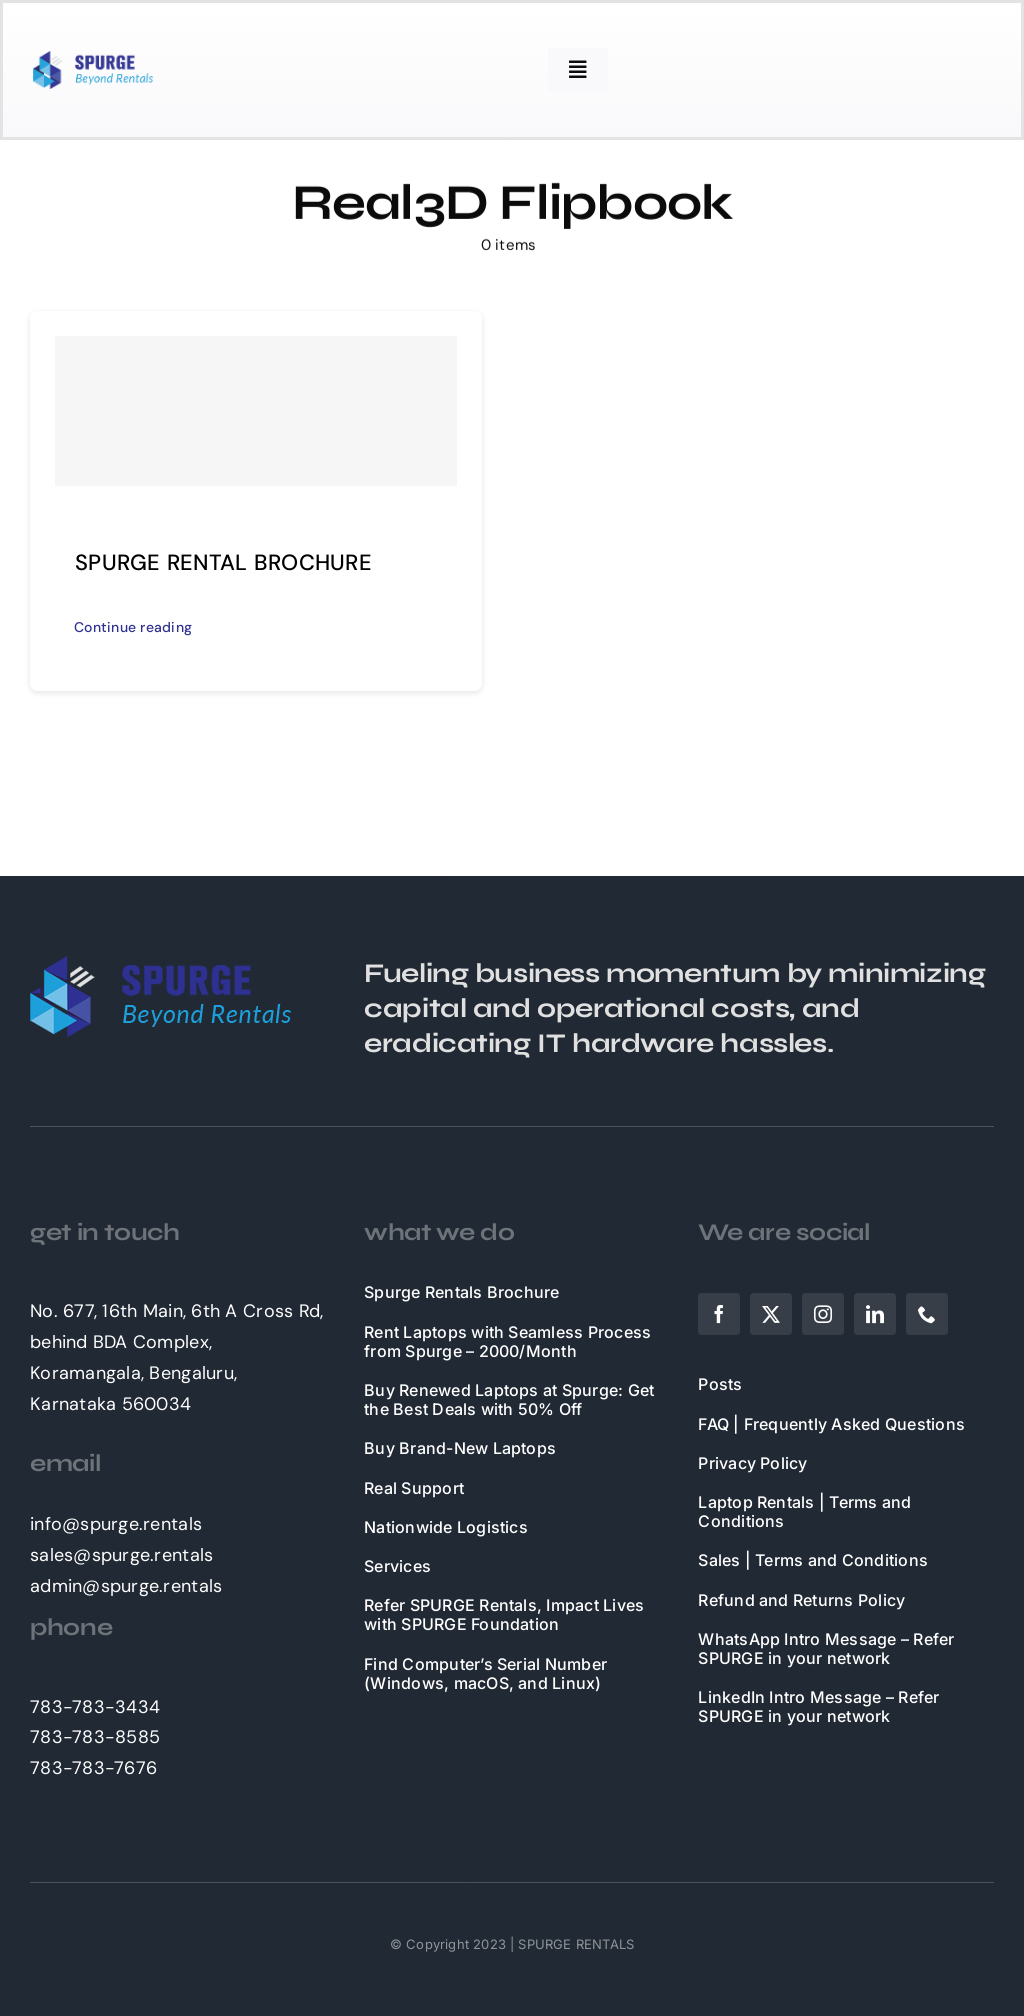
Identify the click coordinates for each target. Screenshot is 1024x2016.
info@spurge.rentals (116, 1524)
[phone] (927, 1314)
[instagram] (823, 1314)
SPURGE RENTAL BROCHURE (223, 562)
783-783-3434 (95, 1707)
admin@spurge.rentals (126, 1586)
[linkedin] (875, 1314)
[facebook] (719, 1314)
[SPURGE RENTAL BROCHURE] (256, 411)
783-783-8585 (95, 1737)
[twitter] (771, 1314)
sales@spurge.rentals (121, 1555)
